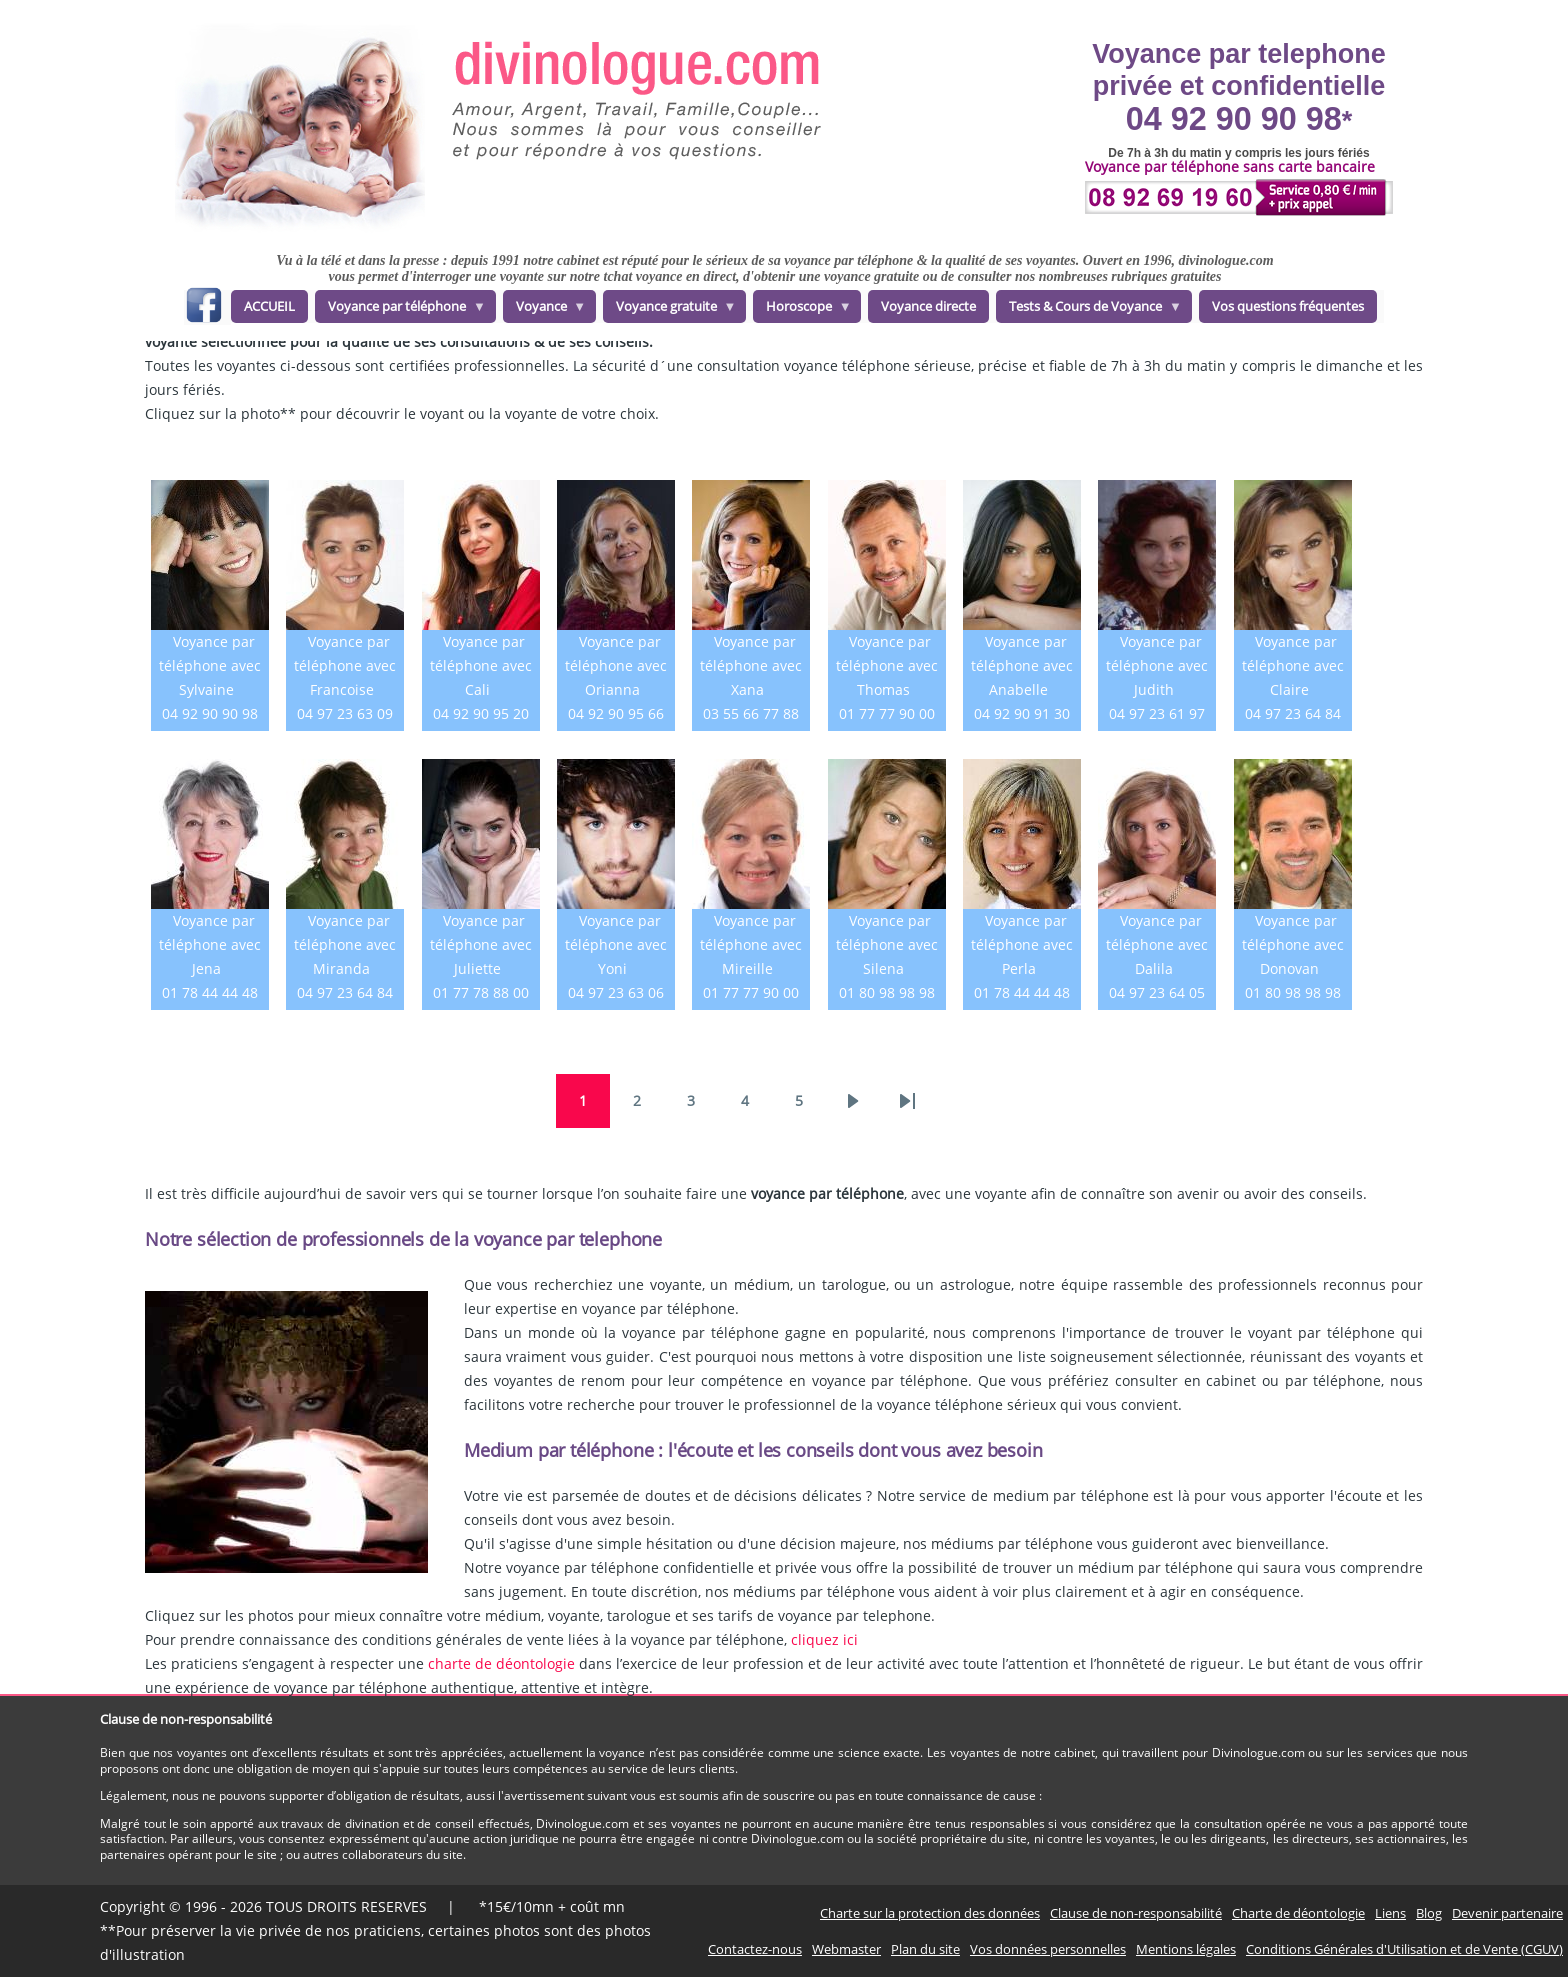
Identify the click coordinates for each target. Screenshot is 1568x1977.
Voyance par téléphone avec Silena (887, 944)
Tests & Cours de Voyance (1089, 310)
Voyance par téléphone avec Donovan (1293, 944)
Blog (1429, 1913)
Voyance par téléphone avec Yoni (616, 944)
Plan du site (925, 1949)
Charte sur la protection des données (930, 1913)
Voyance (545, 310)
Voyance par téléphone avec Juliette (481, 944)
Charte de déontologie (1298, 1913)
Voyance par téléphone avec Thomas (887, 665)
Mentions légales (1186, 1949)
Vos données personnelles (1048, 1949)
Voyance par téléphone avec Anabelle (1022, 665)
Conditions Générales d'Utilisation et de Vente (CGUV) (1404, 1949)
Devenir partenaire (1507, 1913)
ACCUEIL (269, 306)
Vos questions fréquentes (1288, 306)
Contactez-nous (755, 1949)
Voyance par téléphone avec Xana (751, 665)
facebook (203, 308)
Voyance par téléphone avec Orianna (616, 665)
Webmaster (846, 1949)
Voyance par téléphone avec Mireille (751, 944)
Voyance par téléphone (400, 310)
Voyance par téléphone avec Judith (1157, 665)
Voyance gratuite (670, 310)
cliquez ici (824, 1639)
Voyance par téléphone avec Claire (1293, 665)
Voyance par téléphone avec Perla (1022, 944)
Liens (1390, 1913)
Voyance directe (928, 306)
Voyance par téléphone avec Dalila (1157, 944)
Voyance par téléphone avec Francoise (345, 665)
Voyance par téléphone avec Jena (210, 944)
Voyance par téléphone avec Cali (481, 665)
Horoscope (802, 310)
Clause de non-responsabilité (1136, 1913)
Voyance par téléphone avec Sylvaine (210, 665)
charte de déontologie (501, 1663)
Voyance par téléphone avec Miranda (345, 944)
